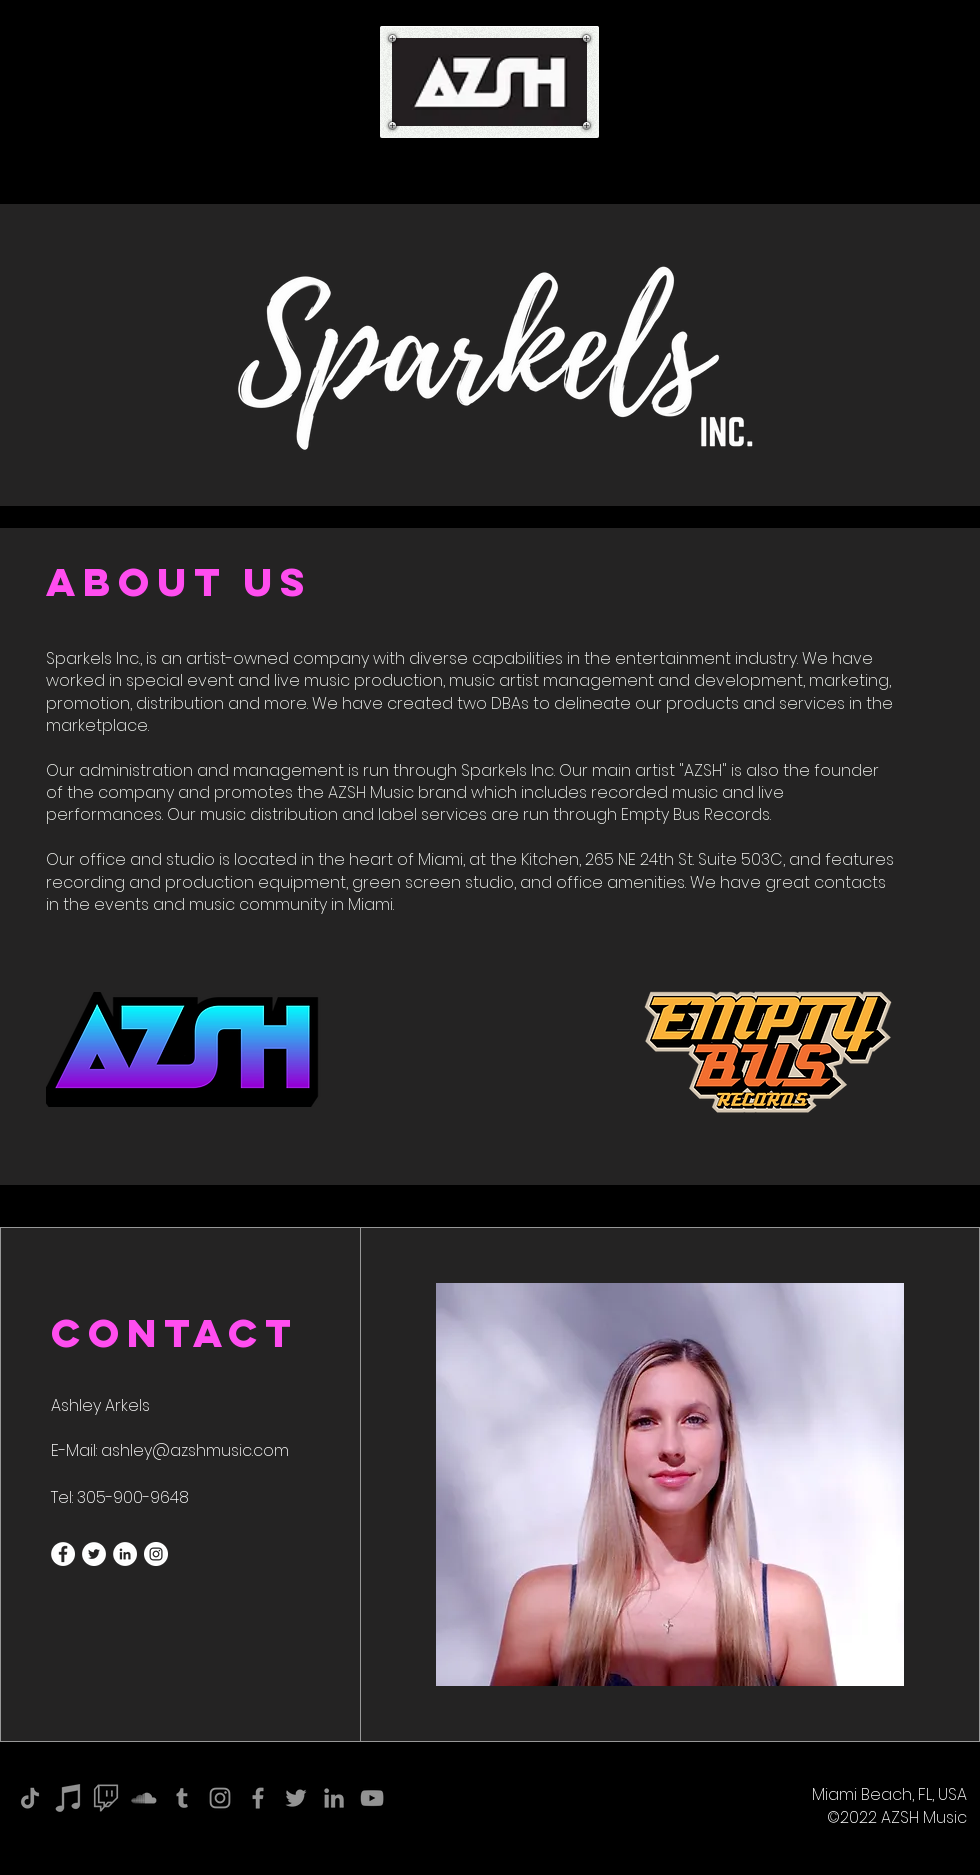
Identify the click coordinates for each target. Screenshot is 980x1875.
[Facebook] (258, 1798)
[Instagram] (220, 1798)
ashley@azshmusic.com (195, 1450)
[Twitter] (296, 1798)
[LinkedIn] (334, 1798)
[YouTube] (372, 1798)
